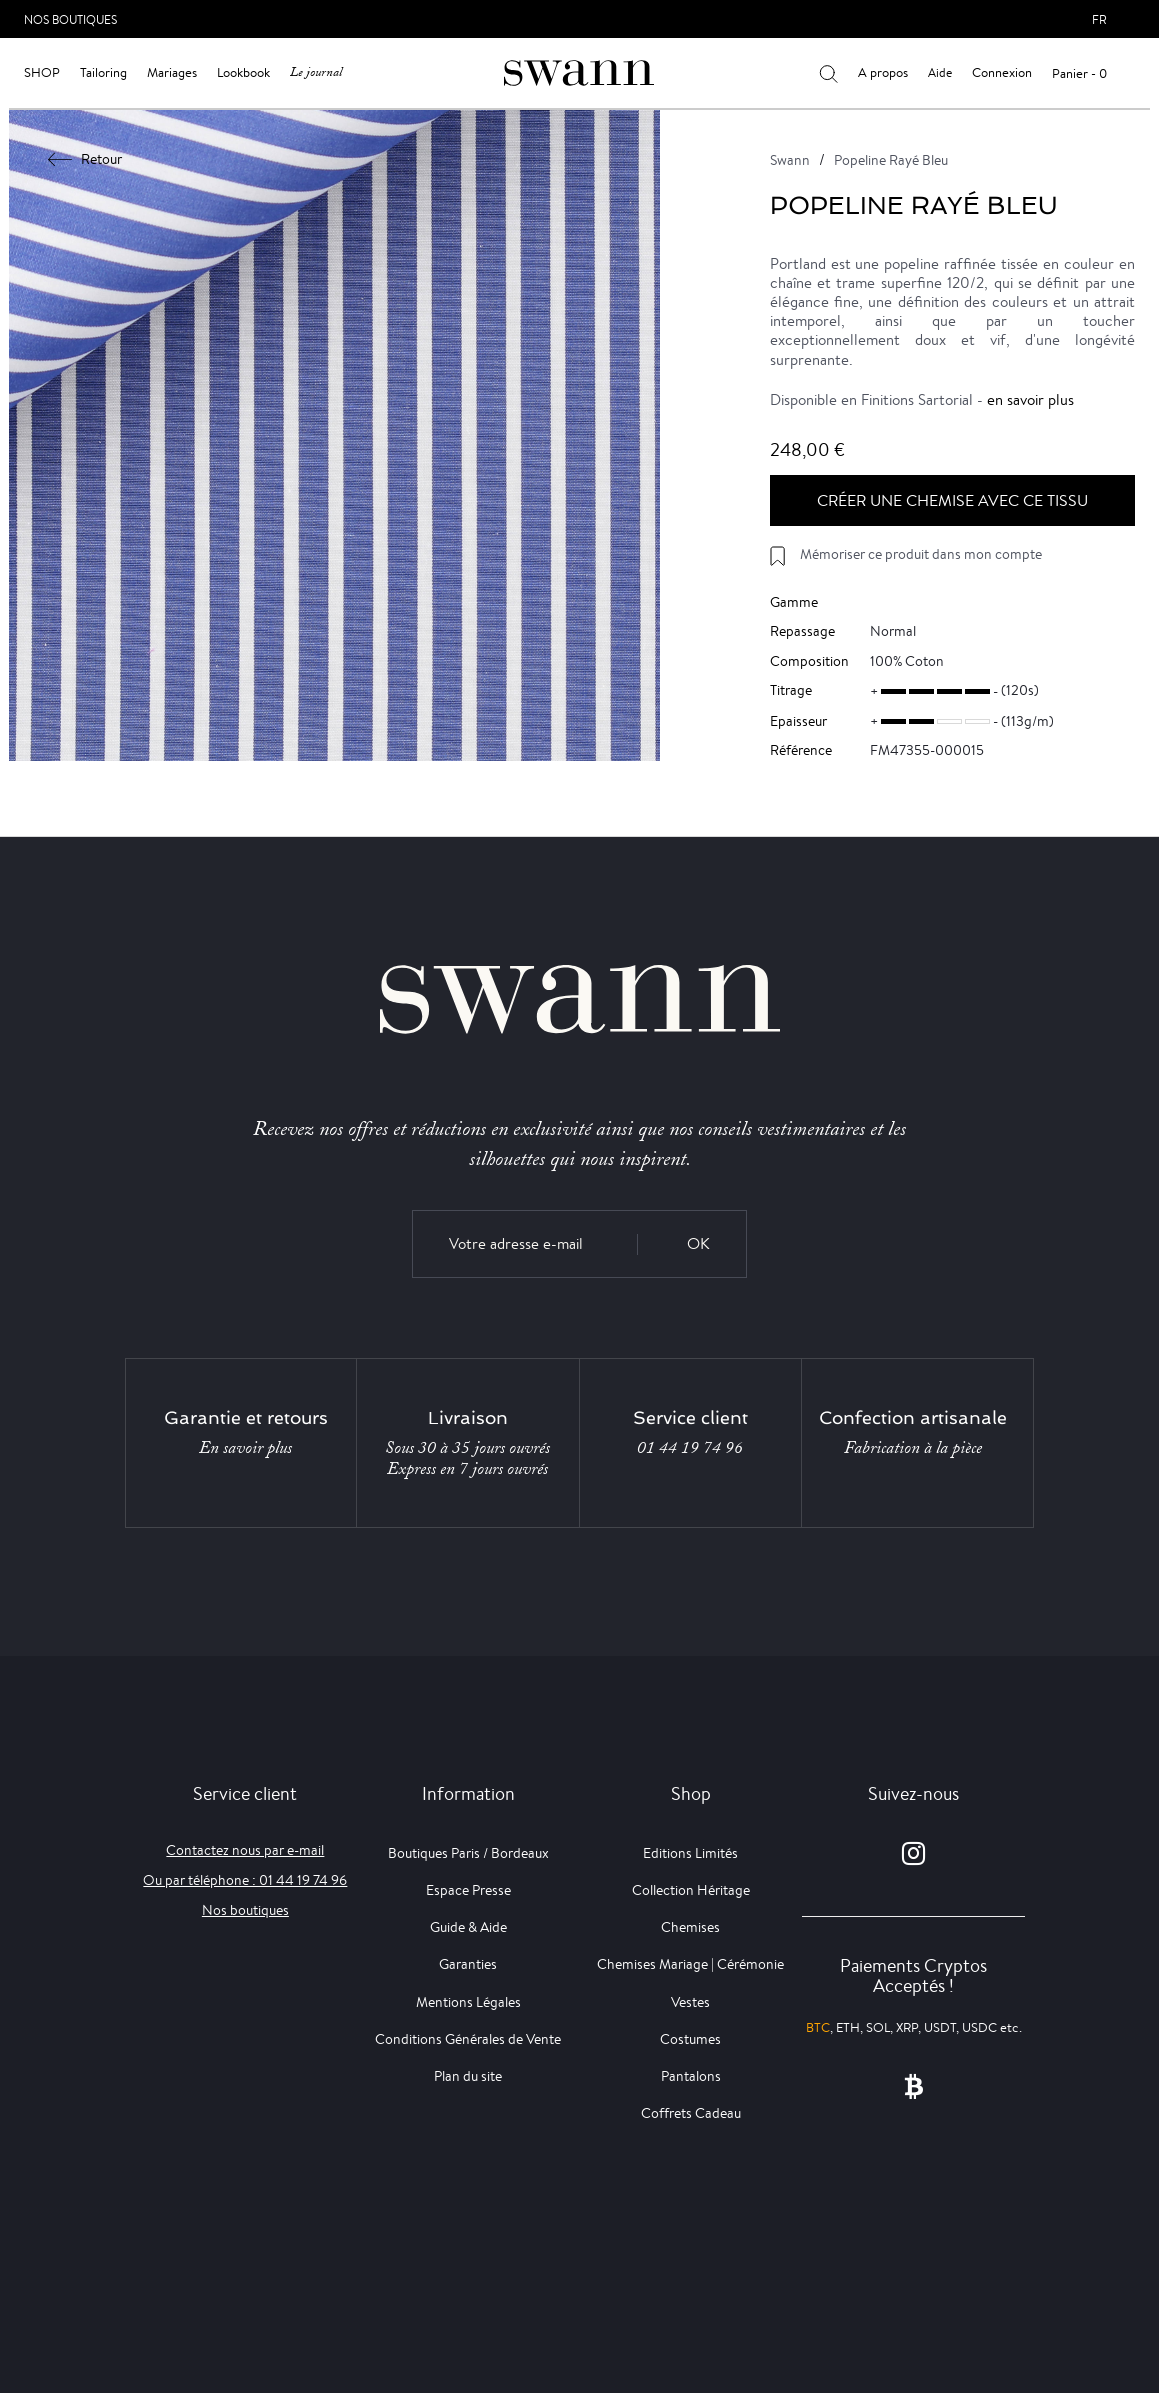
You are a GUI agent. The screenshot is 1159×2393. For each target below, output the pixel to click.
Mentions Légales (468, 2002)
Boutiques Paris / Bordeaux (468, 1853)
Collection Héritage (691, 1890)
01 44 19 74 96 (690, 1448)
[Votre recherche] (828, 73)
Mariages (172, 72)
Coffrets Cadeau (691, 2113)
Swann (790, 160)
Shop (42, 72)
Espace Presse (468, 1890)
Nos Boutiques (70, 19)
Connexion (1002, 72)
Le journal (316, 72)
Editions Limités (690, 1853)
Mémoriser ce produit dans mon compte (921, 554)
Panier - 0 (1079, 73)
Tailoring (103, 72)
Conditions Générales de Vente (468, 2039)
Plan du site (468, 2076)
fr (1099, 19)
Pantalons (691, 2076)
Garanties (468, 1964)
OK (698, 1243)
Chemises (690, 1927)
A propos (883, 72)
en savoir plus (1030, 399)
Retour (85, 159)
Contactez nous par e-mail (245, 1850)
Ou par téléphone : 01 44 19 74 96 (245, 1880)
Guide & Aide (468, 1927)
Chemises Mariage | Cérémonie (690, 1964)
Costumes (690, 2039)
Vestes (690, 2002)
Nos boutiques (245, 1910)
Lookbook (243, 72)
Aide (940, 72)
